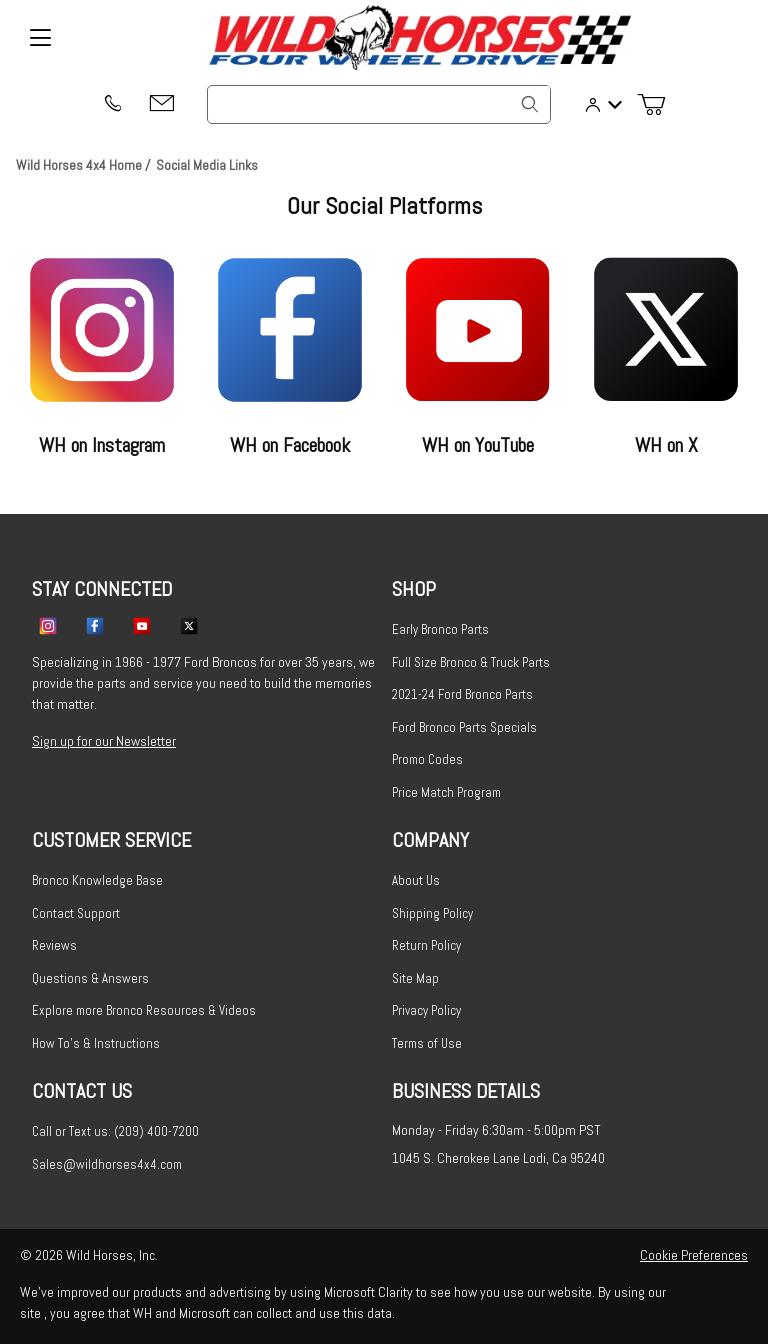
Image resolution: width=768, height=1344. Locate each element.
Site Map (415, 978)
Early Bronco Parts (440, 629)
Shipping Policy (432, 913)
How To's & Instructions (96, 1043)
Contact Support (76, 913)
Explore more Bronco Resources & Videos (144, 1010)
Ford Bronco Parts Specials (464, 727)
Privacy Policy (426, 1010)
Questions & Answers (90, 978)
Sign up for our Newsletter (104, 741)
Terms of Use (427, 1043)
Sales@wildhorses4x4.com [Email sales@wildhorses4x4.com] (107, 1164)
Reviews (54, 945)
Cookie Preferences (694, 1255)
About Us (416, 880)
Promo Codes (427, 759)
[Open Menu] (40, 38)
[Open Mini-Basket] (659, 105)
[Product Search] (379, 104)
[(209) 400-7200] (112, 105)
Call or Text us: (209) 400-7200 (115, 1131)
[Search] (530, 104)
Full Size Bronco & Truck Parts (471, 662)
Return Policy (426, 945)
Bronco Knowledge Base (97, 880)
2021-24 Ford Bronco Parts (462, 694)
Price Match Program (446, 792)
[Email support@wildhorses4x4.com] (162, 104)
